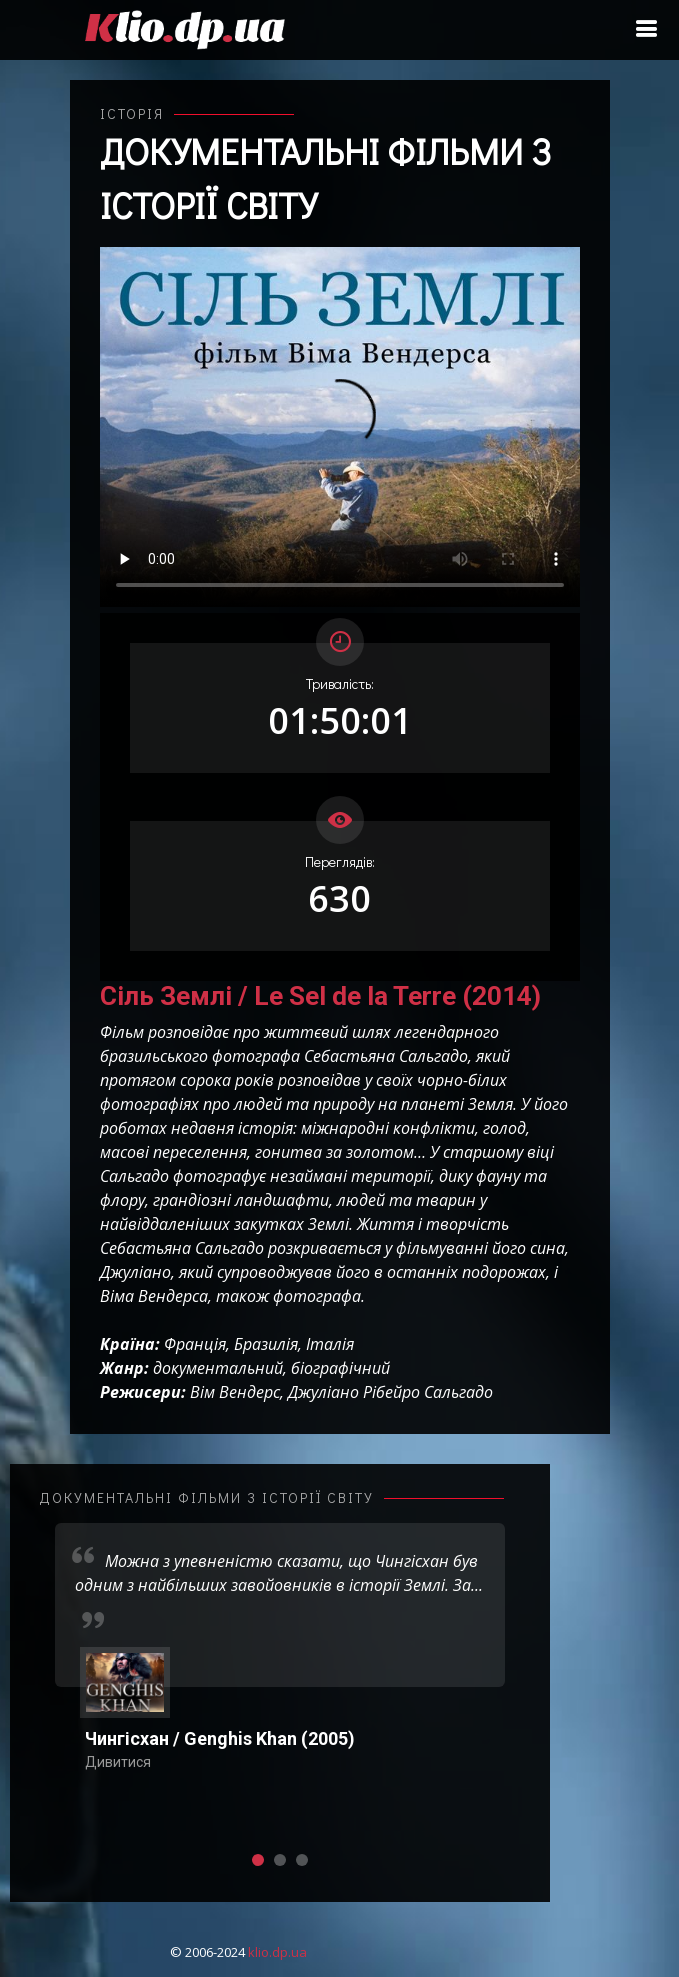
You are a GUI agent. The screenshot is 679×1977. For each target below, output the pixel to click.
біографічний (340, 1368)
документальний (218, 1368)
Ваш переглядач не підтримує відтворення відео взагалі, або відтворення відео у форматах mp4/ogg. (340, 427)
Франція (195, 1344)
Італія (330, 1344)
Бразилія (266, 1344)
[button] (258, 1860)
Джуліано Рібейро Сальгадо (390, 1392)
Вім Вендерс (235, 1392)
